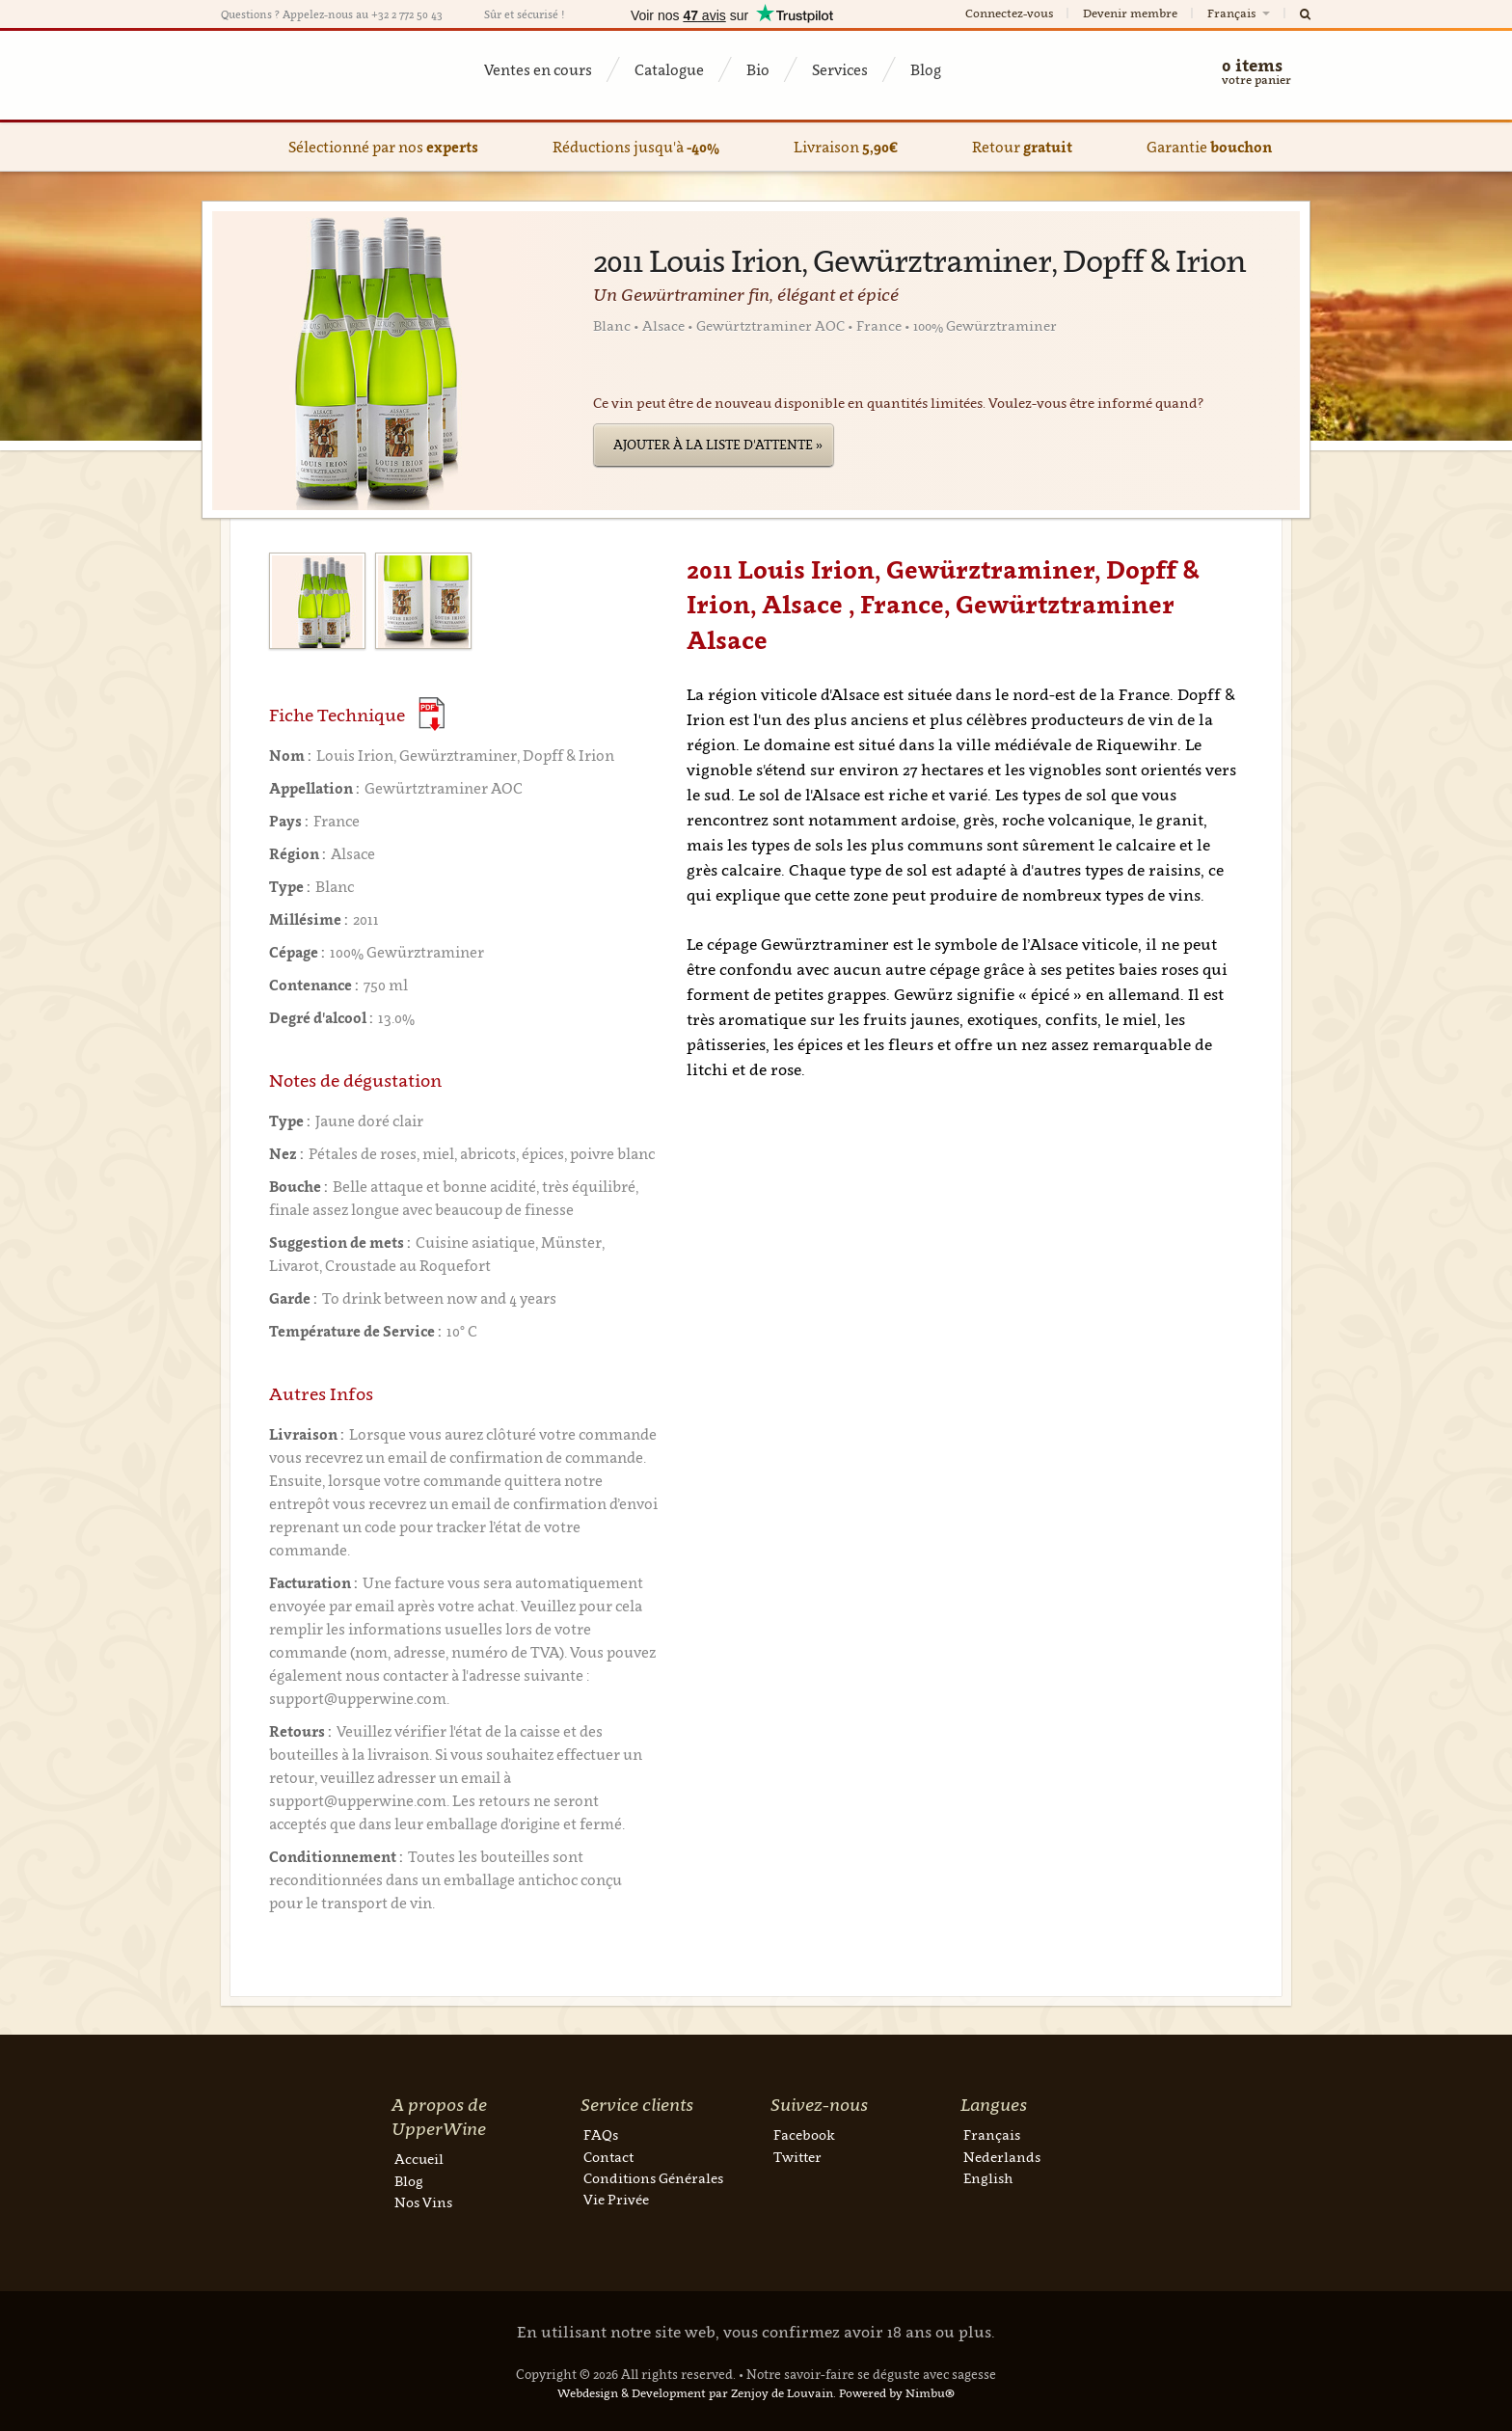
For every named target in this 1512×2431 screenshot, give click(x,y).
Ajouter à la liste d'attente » (718, 444)
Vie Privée (616, 2199)
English (987, 2178)
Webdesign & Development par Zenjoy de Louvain (695, 2393)
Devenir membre (1130, 13)
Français (1240, 13)
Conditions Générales (653, 2178)
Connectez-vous (1009, 13)
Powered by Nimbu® (897, 2393)
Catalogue (669, 69)
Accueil (419, 2158)
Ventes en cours (538, 69)
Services (840, 69)
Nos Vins (423, 2202)
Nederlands (1001, 2156)
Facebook (804, 2134)
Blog (925, 69)
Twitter (797, 2156)
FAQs (600, 2134)
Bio (758, 69)
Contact (608, 2156)
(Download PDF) (431, 714)
